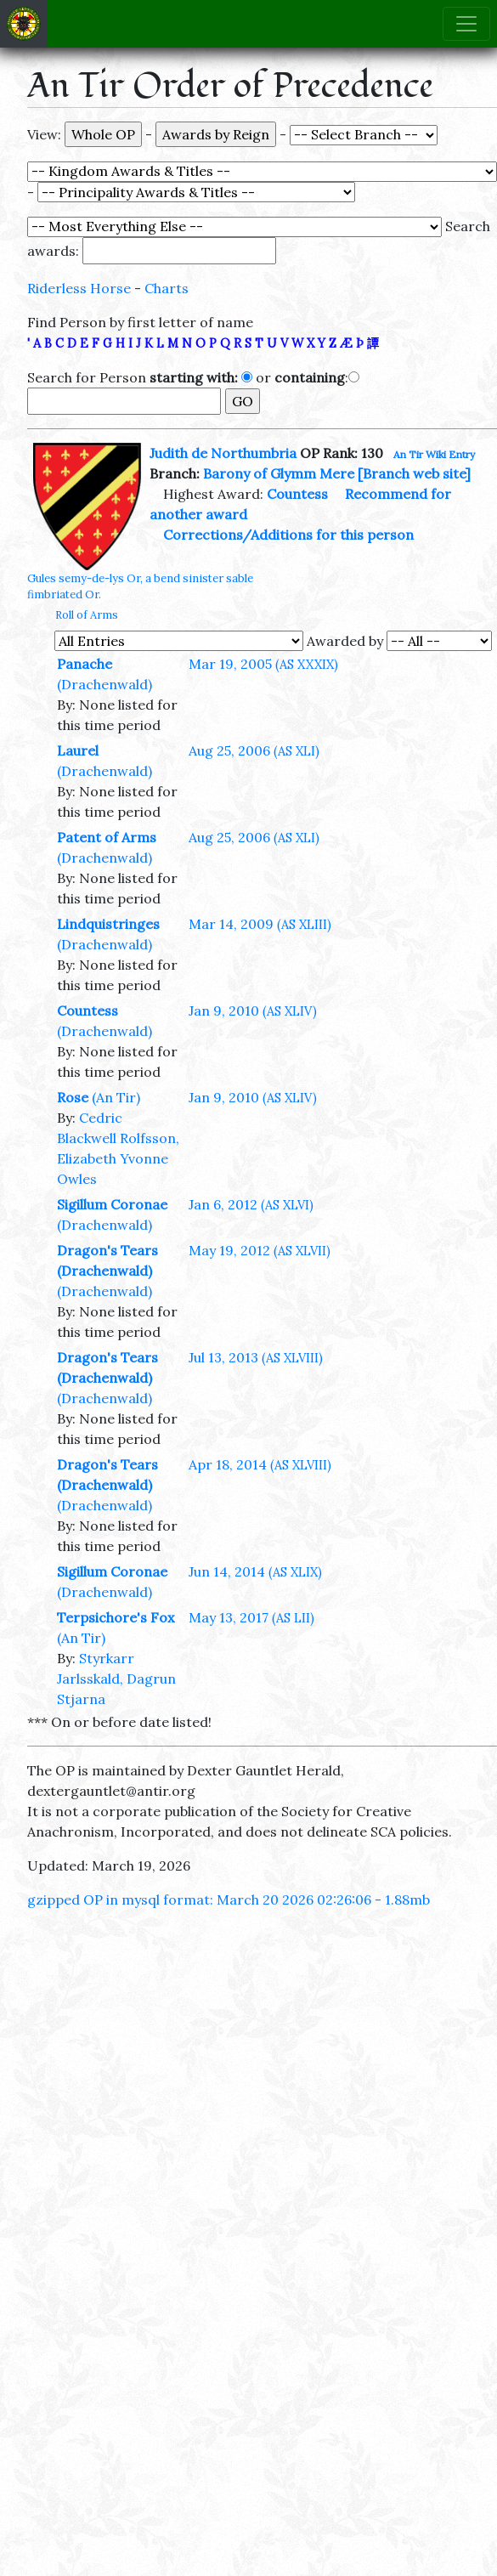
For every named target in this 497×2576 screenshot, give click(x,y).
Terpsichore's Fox (115, 1617)
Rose (72, 1097)
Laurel (78, 750)
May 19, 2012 (259, 1250)
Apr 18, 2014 (260, 1464)
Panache (84, 663)
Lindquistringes (108, 923)
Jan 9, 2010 (253, 1010)
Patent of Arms (106, 837)
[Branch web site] (414, 473)
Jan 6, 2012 (251, 1204)
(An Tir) (116, 1097)
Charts (166, 288)
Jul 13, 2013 (256, 1357)
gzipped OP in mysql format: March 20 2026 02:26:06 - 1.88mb (228, 1899)
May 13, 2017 (251, 1617)
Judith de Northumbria (223, 452)
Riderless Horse (79, 288)
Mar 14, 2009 (260, 923)
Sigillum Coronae (112, 1204)
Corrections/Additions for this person (288, 534)
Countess (297, 493)
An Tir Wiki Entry (434, 454)
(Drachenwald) (104, 684)
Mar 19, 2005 (263, 663)
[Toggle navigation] (466, 24)
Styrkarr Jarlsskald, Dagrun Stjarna (116, 1678)
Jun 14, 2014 (255, 1571)
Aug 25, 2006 (254, 750)
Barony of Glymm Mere (278, 473)
